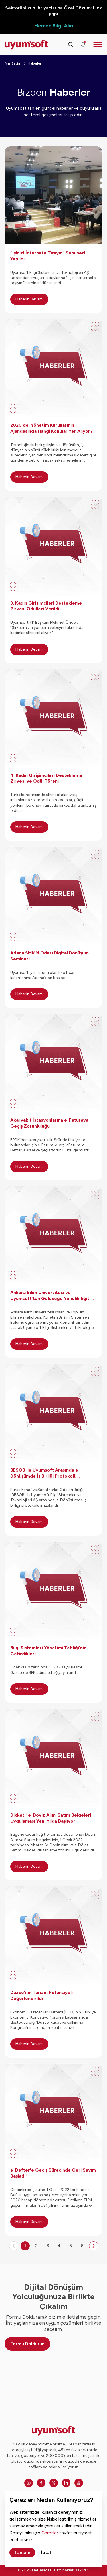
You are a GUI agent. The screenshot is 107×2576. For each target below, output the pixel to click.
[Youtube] (78, 2483)
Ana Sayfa (12, 63)
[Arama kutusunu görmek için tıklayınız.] (70, 44)
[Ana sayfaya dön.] (17, 45)
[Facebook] (41, 2483)
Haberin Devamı (29, 299)
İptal (46, 2552)
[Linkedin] (66, 2483)
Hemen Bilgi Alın (53, 26)
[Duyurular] (83, 44)
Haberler (34, 63)
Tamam (22, 2552)
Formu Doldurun (27, 2343)
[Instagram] (28, 2483)
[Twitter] (53, 2483)
